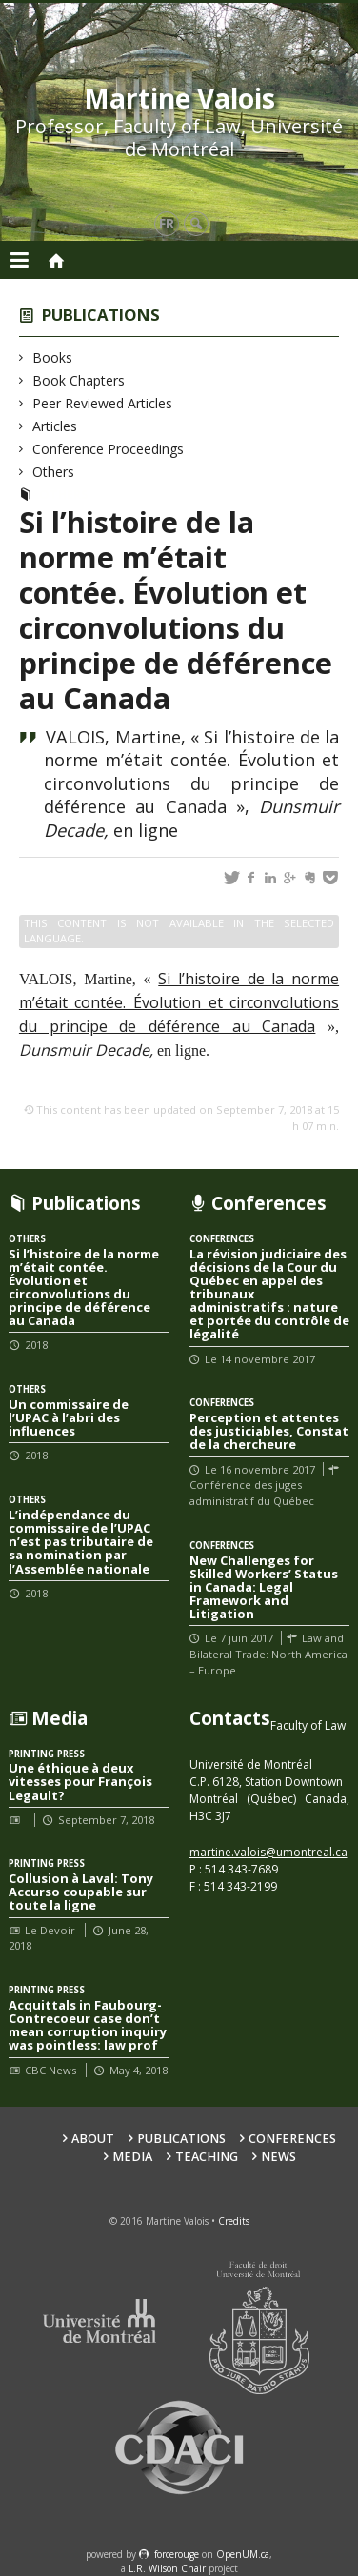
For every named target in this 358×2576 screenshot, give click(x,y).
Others (53, 472)
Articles (55, 426)
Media (132, 2157)
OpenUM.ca (242, 2554)
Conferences (292, 2138)
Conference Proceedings (108, 449)
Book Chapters (79, 380)
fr (166, 223)
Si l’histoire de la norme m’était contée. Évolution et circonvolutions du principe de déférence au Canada (179, 1002)
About (92, 2138)
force (176, 2554)
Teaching (206, 2157)
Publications (101, 315)
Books (52, 357)
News (278, 2157)
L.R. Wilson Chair (167, 2568)
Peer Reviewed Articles (102, 403)
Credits (233, 2221)
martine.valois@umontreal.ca (268, 1852)
